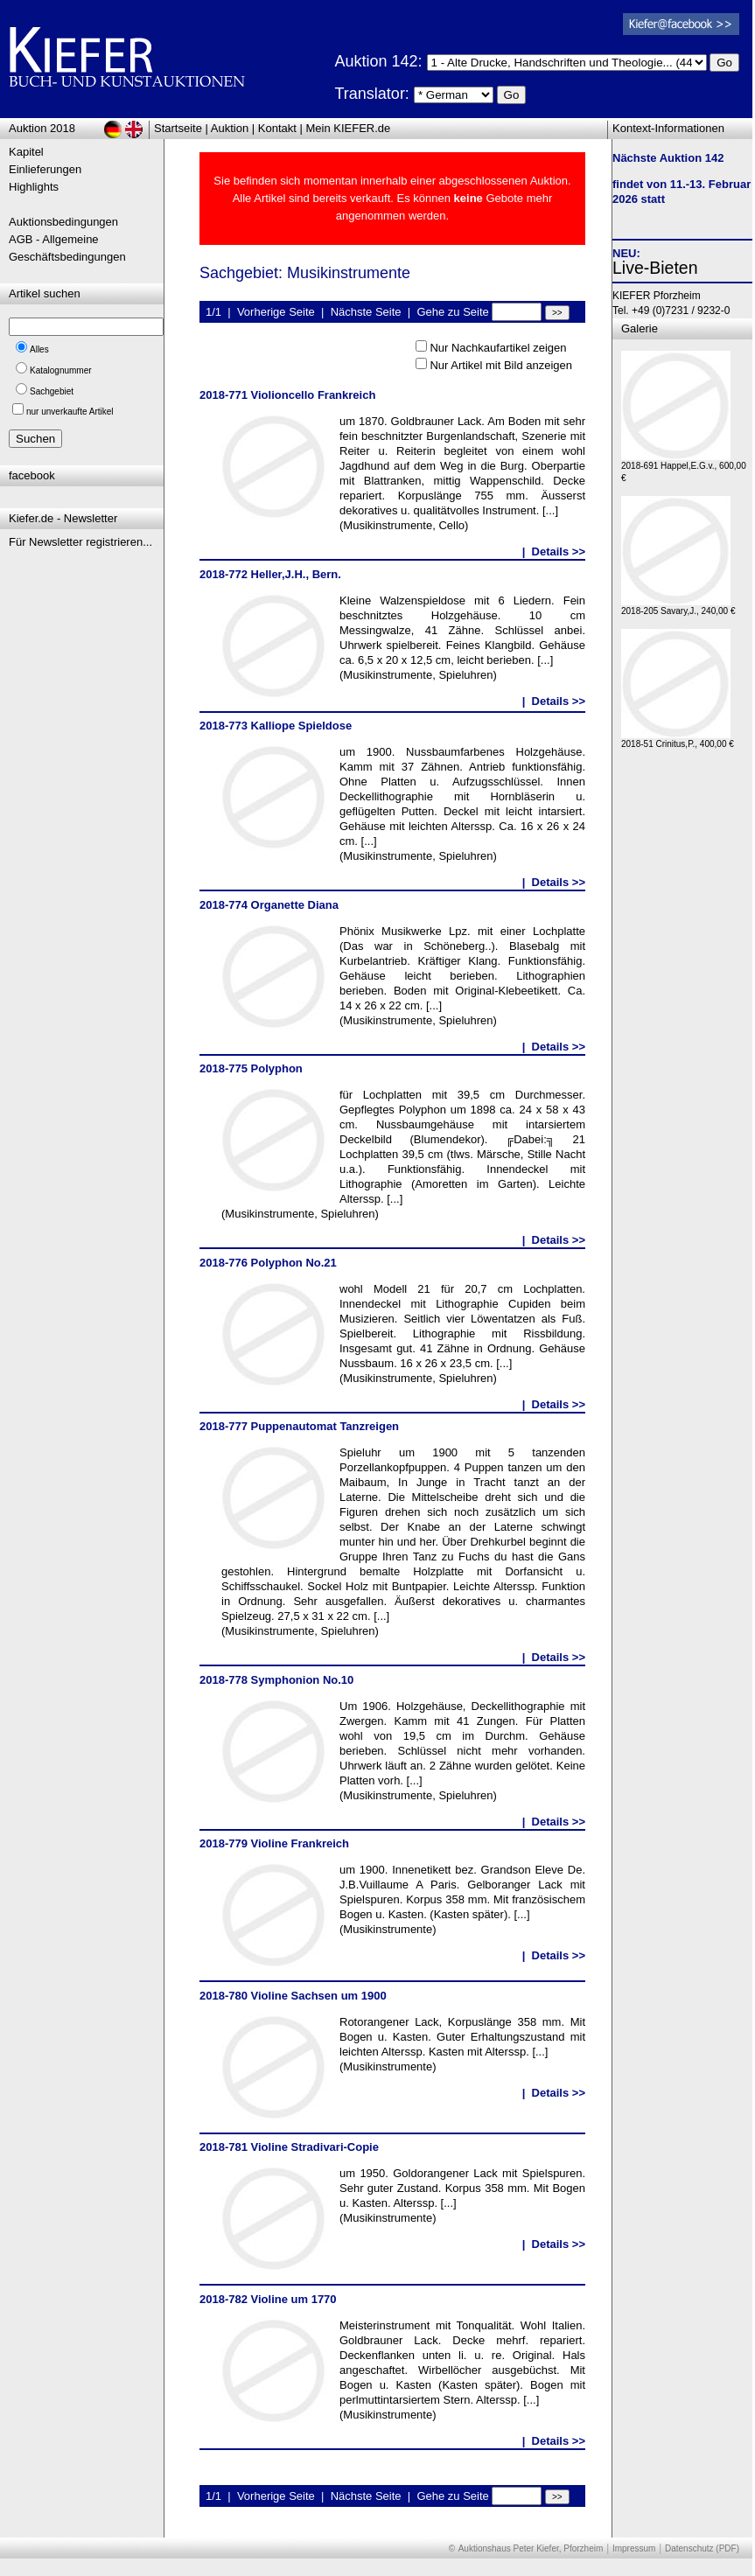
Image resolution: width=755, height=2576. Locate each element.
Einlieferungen (45, 169)
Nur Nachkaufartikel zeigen (498, 347)
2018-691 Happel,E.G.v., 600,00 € (683, 467)
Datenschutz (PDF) (702, 2548)
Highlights (34, 186)
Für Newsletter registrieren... (80, 541)
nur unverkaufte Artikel (70, 411)
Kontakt (277, 128)
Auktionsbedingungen (63, 221)
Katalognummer (61, 370)
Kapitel (26, 151)
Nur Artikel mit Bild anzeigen (501, 365)
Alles (39, 349)
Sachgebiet (51, 391)
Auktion (229, 128)
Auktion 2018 (42, 128)
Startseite (178, 128)
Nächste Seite (366, 311)
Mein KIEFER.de (348, 128)
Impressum (633, 2548)
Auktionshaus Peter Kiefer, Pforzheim (531, 2548)
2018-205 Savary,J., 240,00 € (678, 606)
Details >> (558, 551)
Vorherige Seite (276, 311)
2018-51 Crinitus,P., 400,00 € (677, 739)
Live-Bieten (655, 267)
